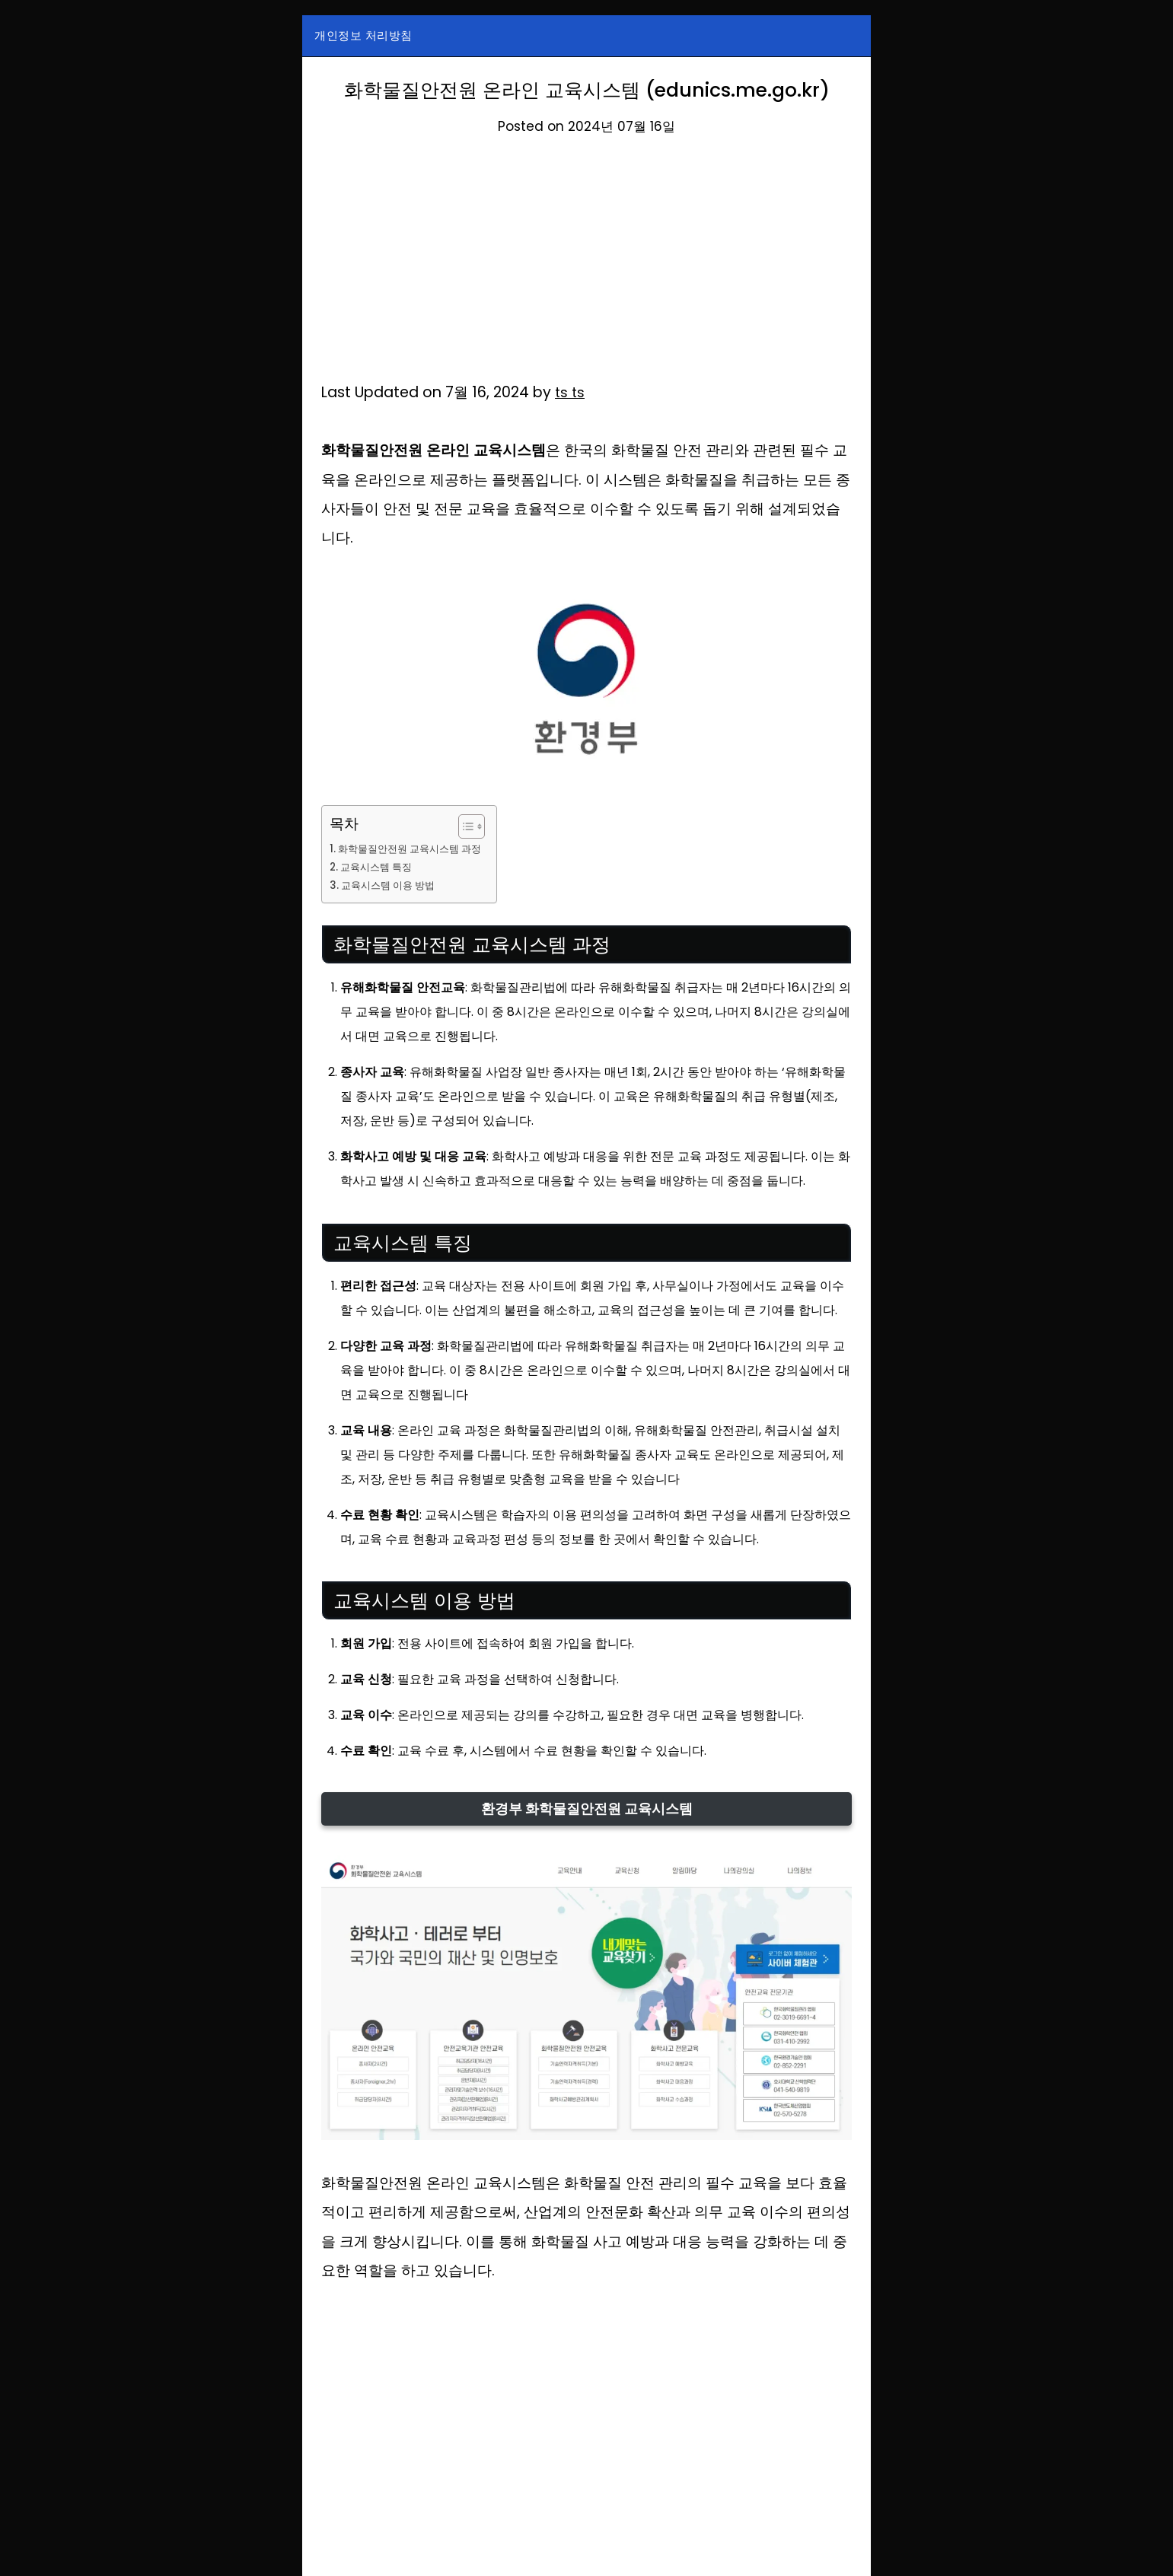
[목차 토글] (476, 826)
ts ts (570, 392)
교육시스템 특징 (380, 866)
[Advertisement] (586, 265)
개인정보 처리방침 (363, 35)
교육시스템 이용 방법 (392, 885)
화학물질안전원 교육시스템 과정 (415, 848)
